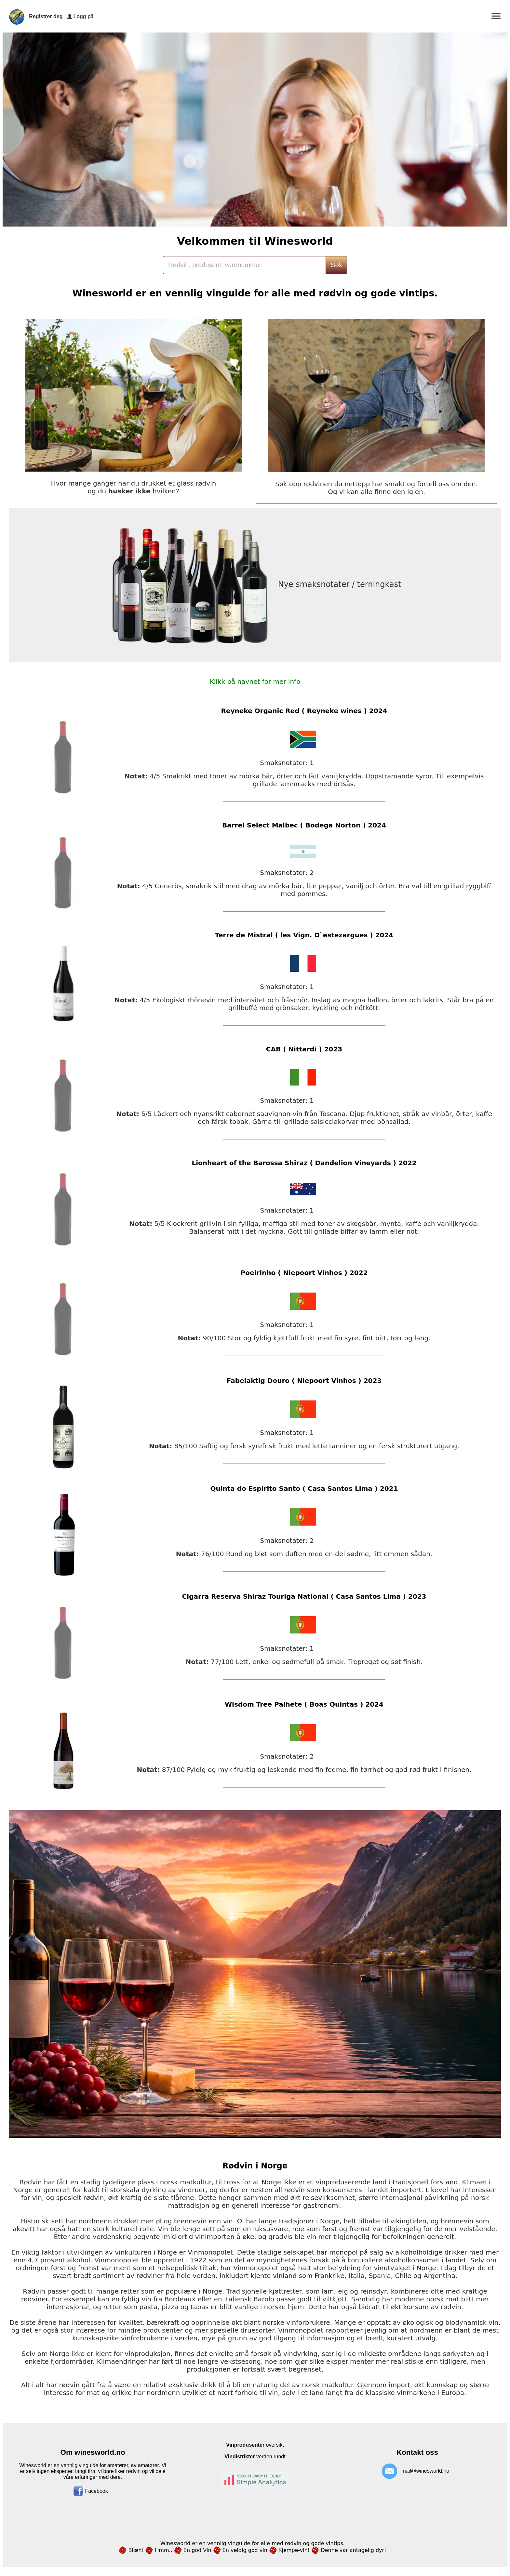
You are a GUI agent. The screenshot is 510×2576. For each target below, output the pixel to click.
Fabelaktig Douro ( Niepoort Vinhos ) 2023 (304, 1381)
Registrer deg (45, 16)
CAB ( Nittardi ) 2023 (304, 1049)
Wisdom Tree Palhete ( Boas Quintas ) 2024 (304, 1704)
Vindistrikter (239, 2456)
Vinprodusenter (245, 2445)
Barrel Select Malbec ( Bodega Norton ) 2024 (304, 825)
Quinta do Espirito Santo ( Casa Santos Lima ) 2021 (304, 1488)
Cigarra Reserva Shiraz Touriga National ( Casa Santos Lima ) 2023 (304, 1596)
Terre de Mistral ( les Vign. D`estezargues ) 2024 (304, 935)
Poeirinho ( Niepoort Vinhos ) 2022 (304, 1273)
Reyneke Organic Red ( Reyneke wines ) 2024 (304, 711)
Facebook (90, 2491)
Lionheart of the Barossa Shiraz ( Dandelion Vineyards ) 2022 (304, 1163)
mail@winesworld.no (425, 2471)
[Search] (244, 265)
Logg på (83, 16)
